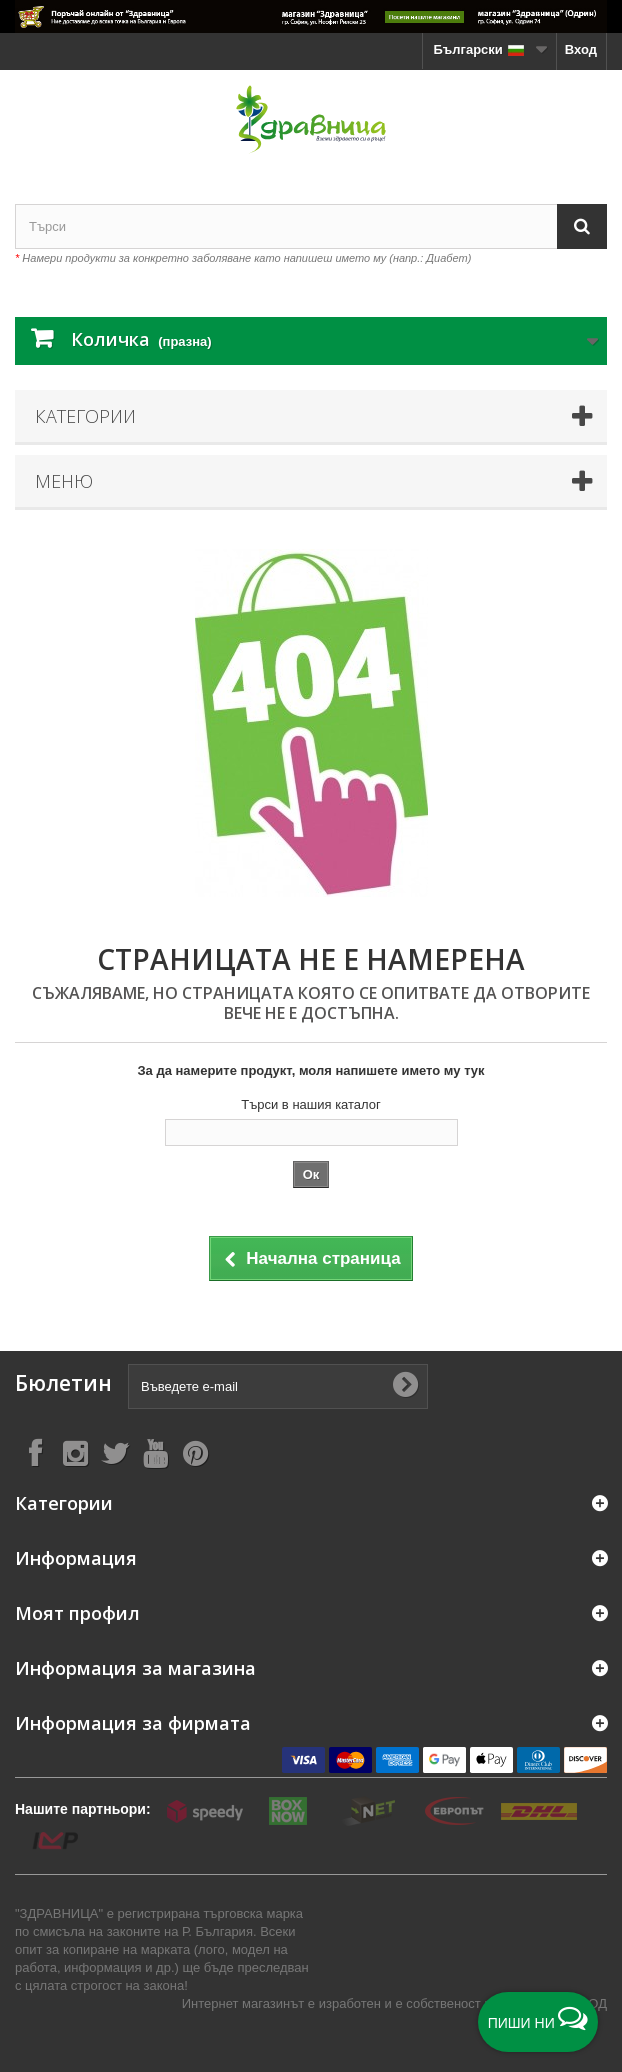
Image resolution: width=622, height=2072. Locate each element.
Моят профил (77, 1613)
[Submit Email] (405, 1386)
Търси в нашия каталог (311, 1104)
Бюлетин (63, 1383)
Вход (581, 49)
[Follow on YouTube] (155, 1452)
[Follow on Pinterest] (195, 1452)
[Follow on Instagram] (75, 1452)
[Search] (582, 226)
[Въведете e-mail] (278, 1386)
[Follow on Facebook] (35, 1452)
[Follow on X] (115, 1452)
